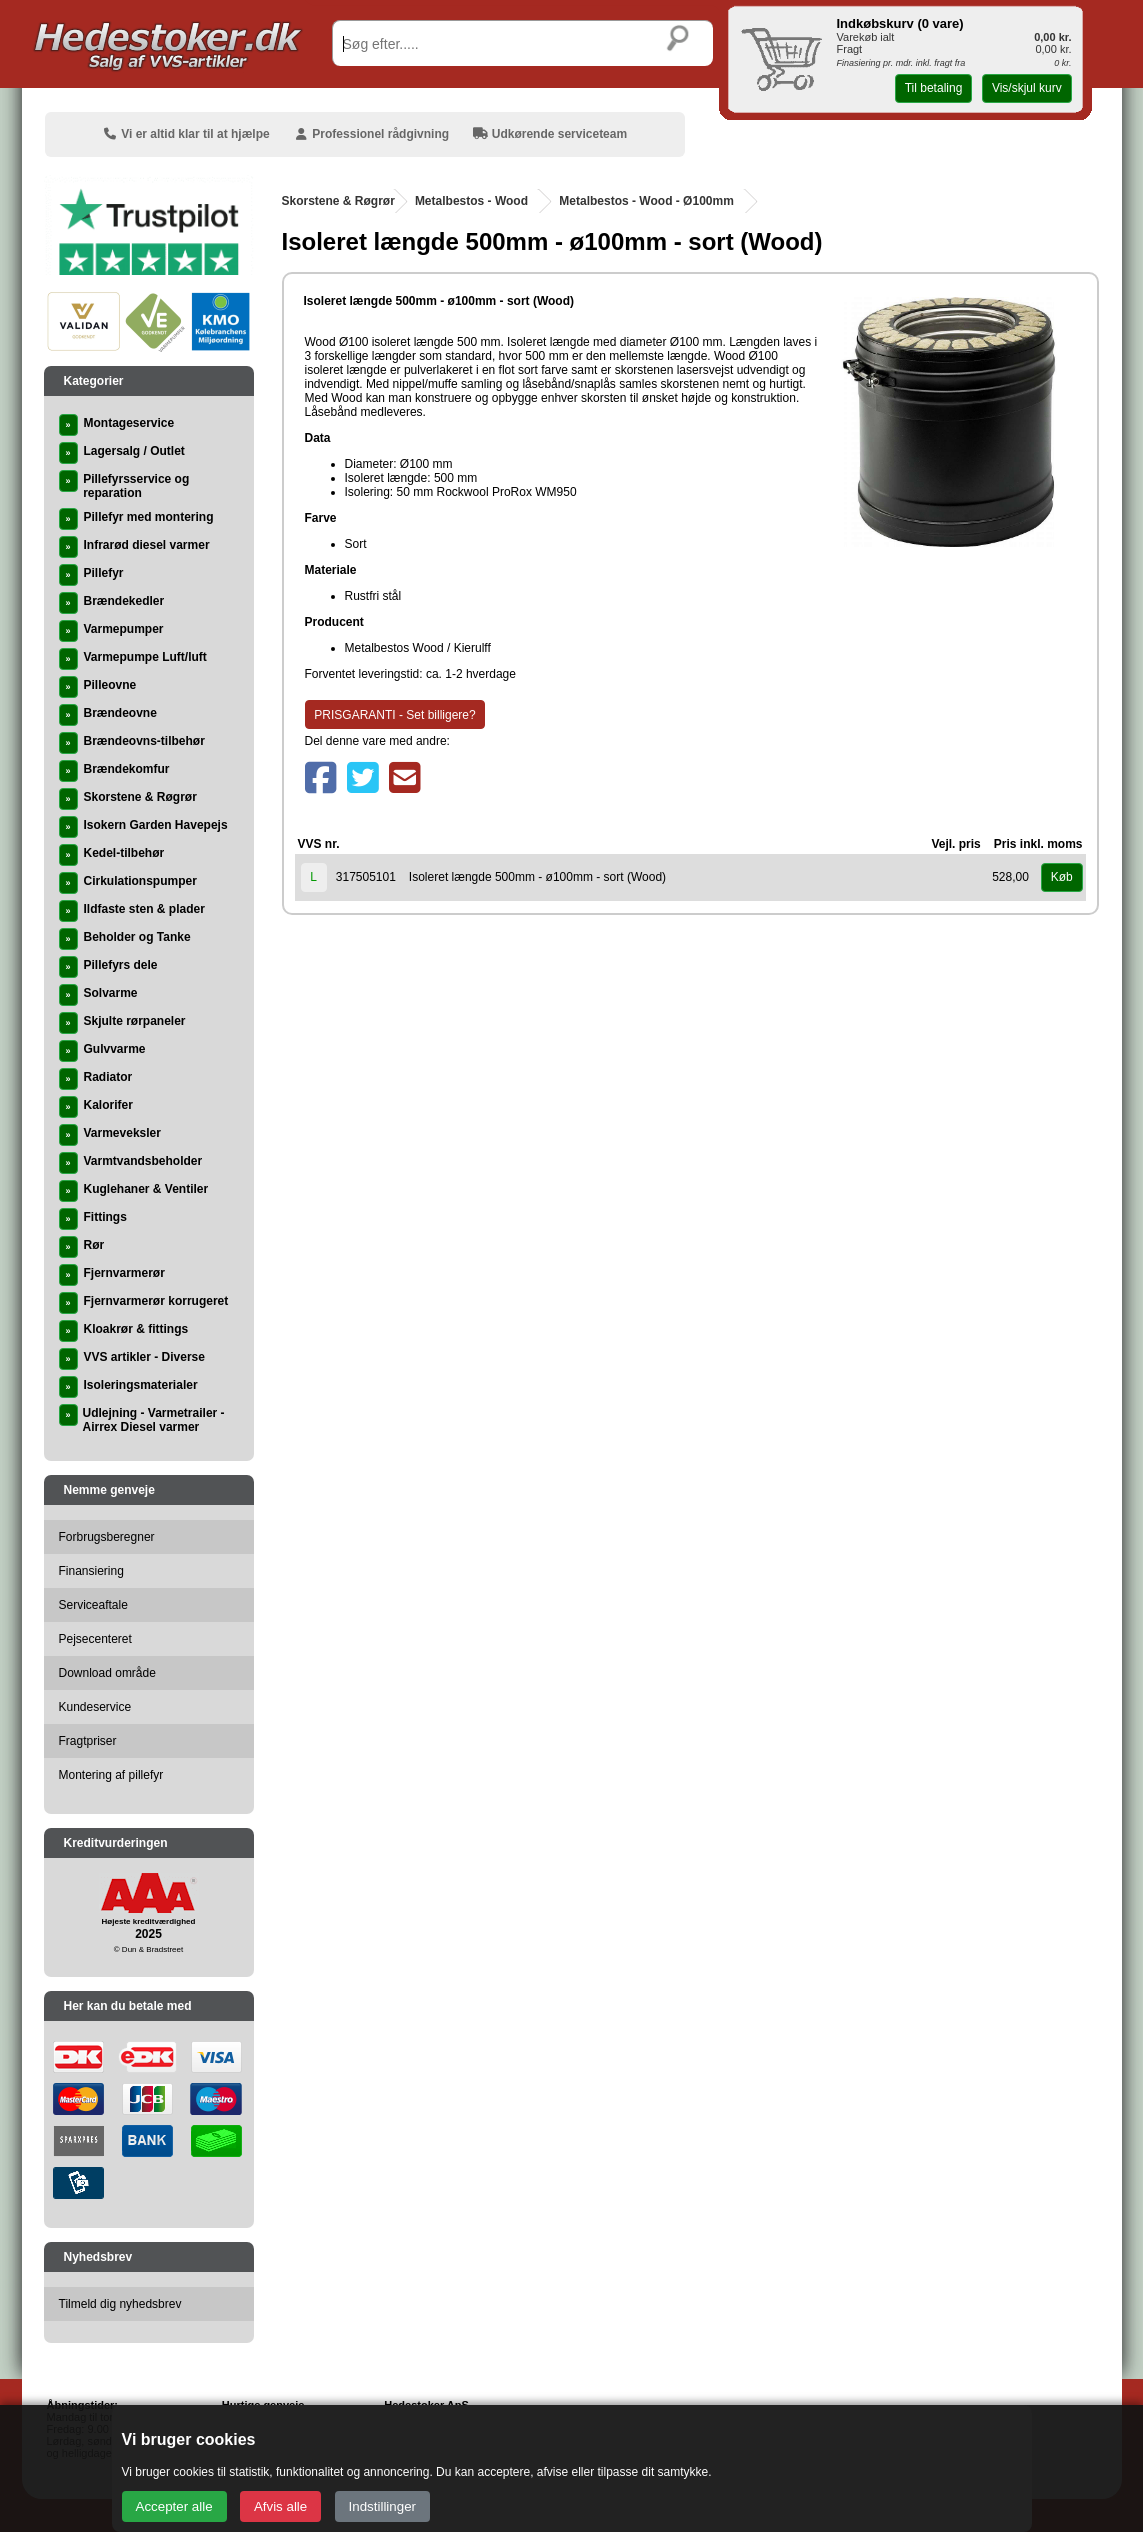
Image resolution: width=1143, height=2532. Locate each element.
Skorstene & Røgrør (338, 201)
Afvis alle (280, 2506)
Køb (1062, 877)
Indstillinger (382, 2506)
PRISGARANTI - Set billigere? (394, 715)
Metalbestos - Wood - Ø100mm (646, 201)
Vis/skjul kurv (1027, 88)
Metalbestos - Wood (471, 201)
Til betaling (934, 88)
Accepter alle (174, 2506)
